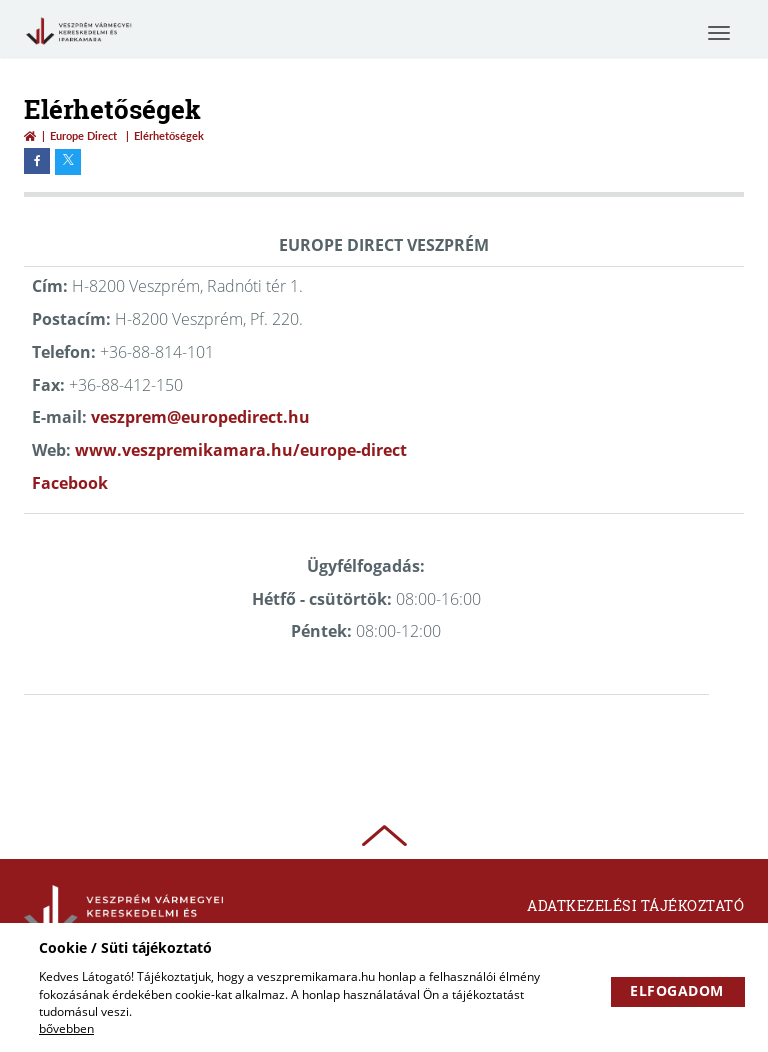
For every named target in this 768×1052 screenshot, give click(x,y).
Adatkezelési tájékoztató (635, 905)
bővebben (66, 1028)
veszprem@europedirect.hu (200, 417)
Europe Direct (83, 135)
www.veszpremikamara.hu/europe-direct (241, 450)
